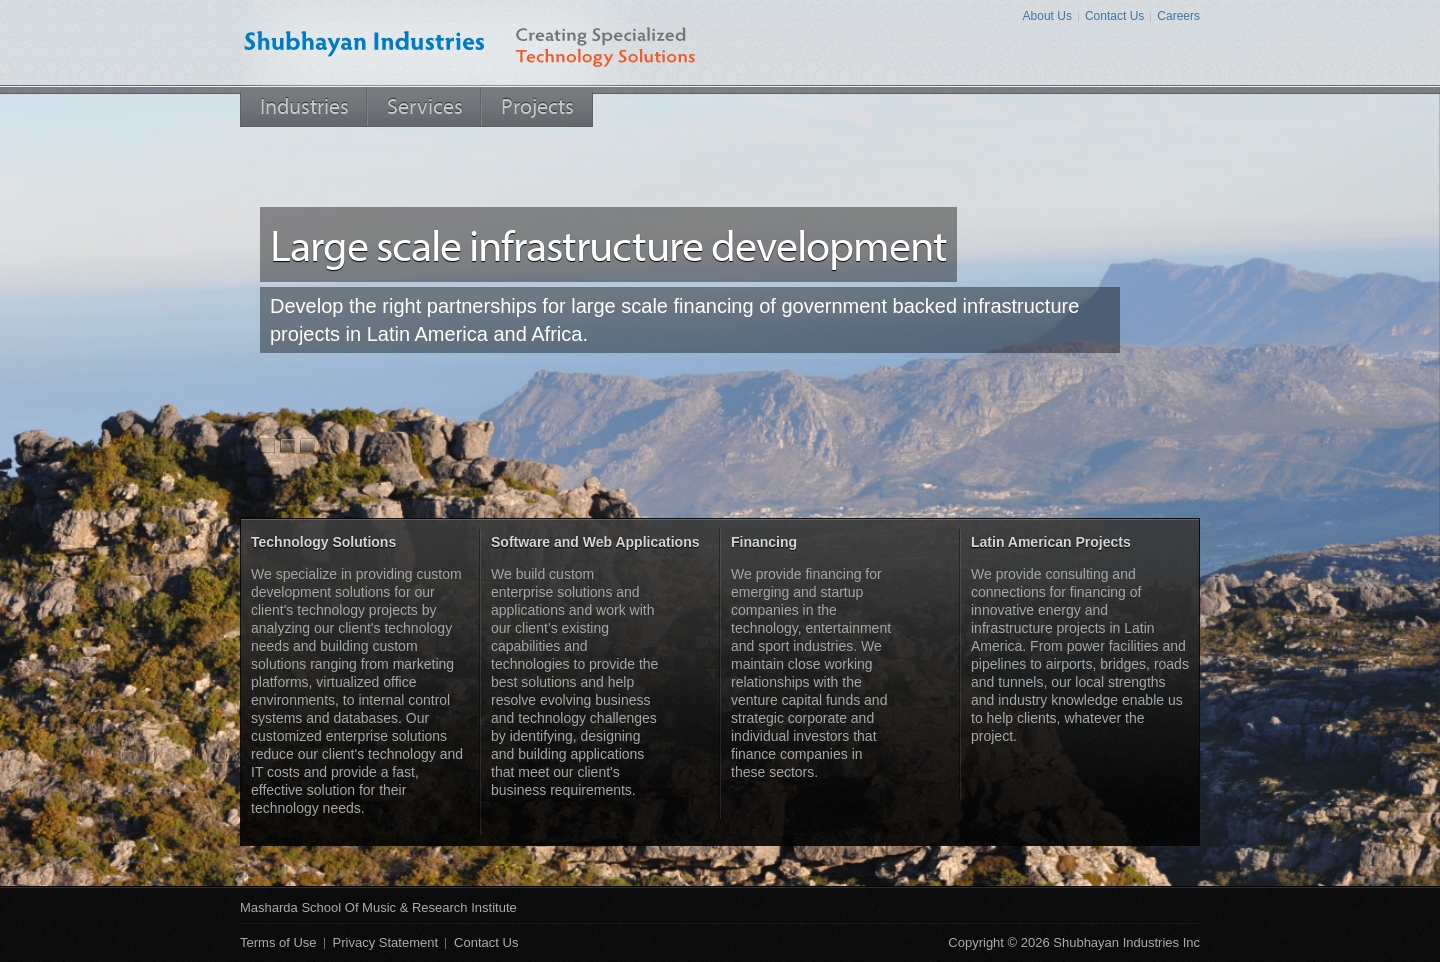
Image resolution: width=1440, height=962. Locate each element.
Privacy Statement (386, 942)
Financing (764, 542)
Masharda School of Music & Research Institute (378, 907)
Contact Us (1114, 16)
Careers (1178, 16)
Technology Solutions (323, 542)
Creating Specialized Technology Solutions (621, 42)
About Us (1047, 16)
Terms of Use (278, 942)
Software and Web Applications (595, 542)
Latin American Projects (1051, 542)
